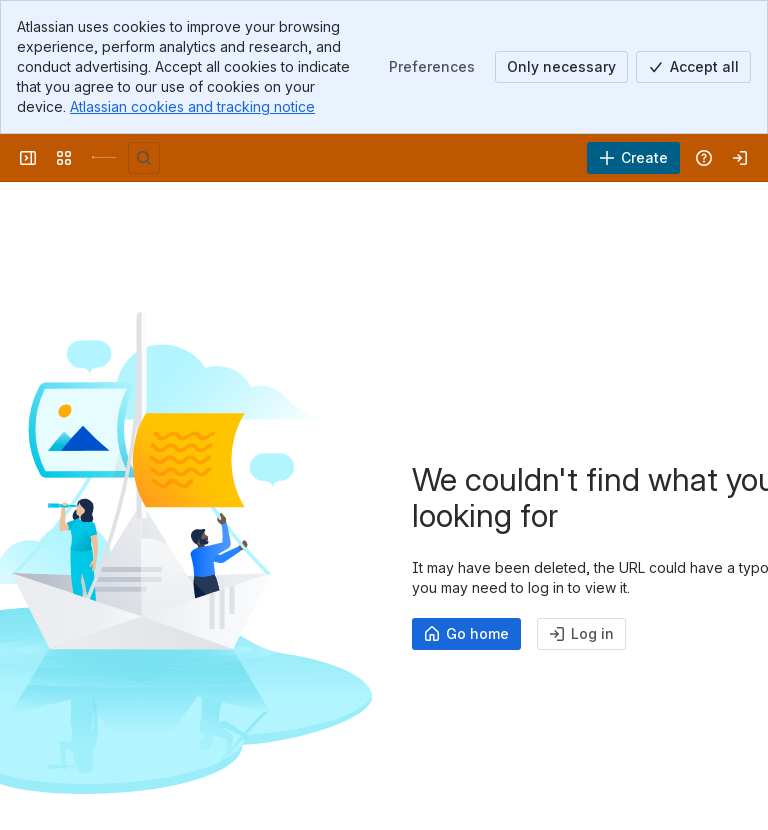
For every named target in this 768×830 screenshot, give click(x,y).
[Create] (633, 158)
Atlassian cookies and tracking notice (192, 106)
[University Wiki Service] (104, 158)
